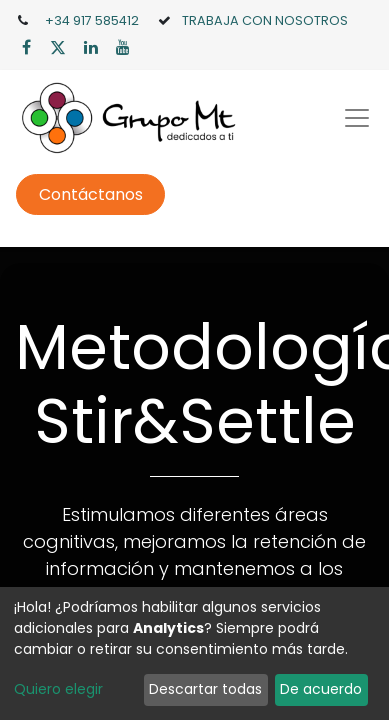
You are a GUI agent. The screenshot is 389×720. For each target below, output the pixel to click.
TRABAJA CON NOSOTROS (265, 20)
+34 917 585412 (92, 20)
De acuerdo (321, 689)
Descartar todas (205, 689)
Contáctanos (91, 194)
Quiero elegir (58, 689)
